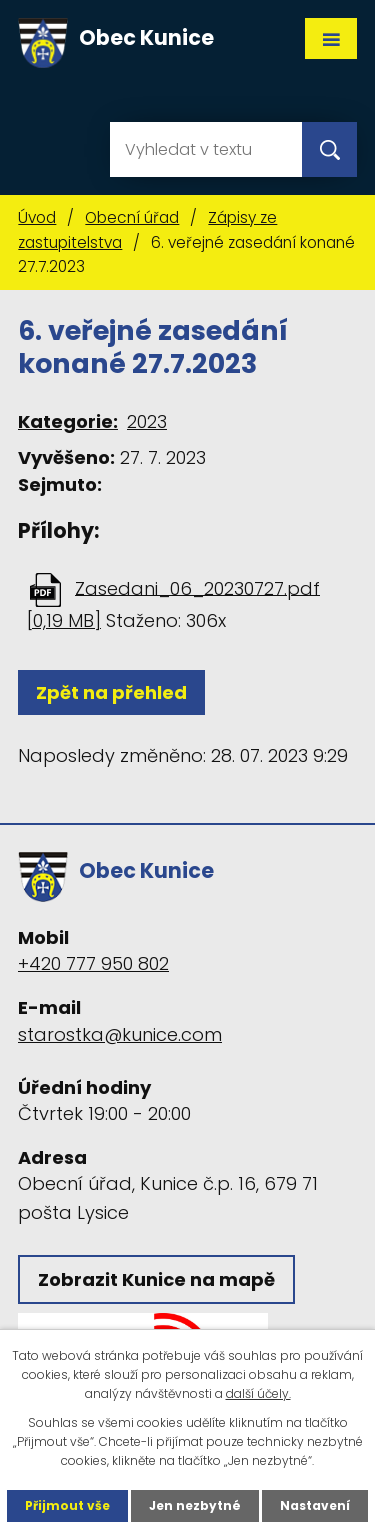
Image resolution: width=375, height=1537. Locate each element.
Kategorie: (68, 421)
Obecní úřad (132, 217)
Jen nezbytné (195, 1505)
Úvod (37, 217)
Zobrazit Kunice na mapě (156, 1279)
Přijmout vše (67, 1505)
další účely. (258, 1393)
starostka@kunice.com (120, 1034)
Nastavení (315, 1505)
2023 (147, 421)
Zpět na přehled (111, 692)
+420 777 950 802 (93, 963)
